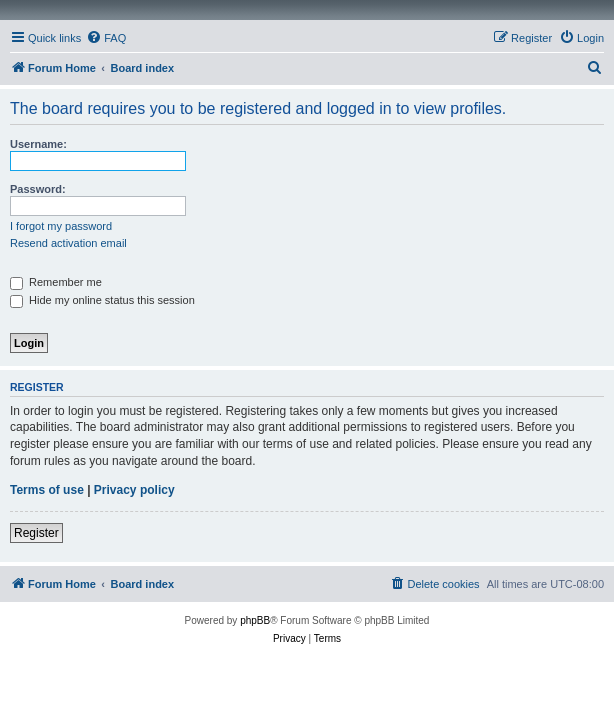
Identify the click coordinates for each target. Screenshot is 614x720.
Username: (38, 144)
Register (36, 533)
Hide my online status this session (102, 300)
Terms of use (47, 490)
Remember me (56, 282)
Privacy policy (134, 490)
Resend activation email (68, 243)
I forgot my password (61, 226)
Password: (38, 189)
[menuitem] (106, 38)
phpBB (255, 620)
